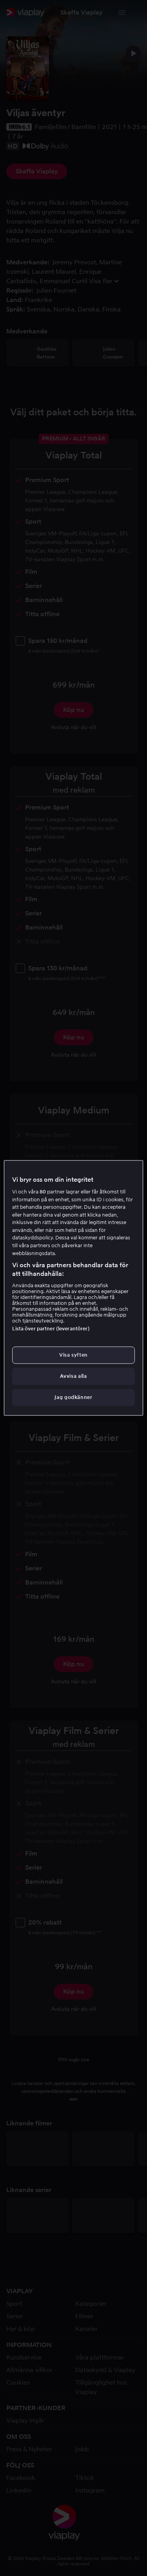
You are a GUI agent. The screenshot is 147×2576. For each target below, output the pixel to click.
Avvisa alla (73, 1376)
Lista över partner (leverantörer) (50, 1329)
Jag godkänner (73, 1398)
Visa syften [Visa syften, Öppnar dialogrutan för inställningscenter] (73, 1355)
